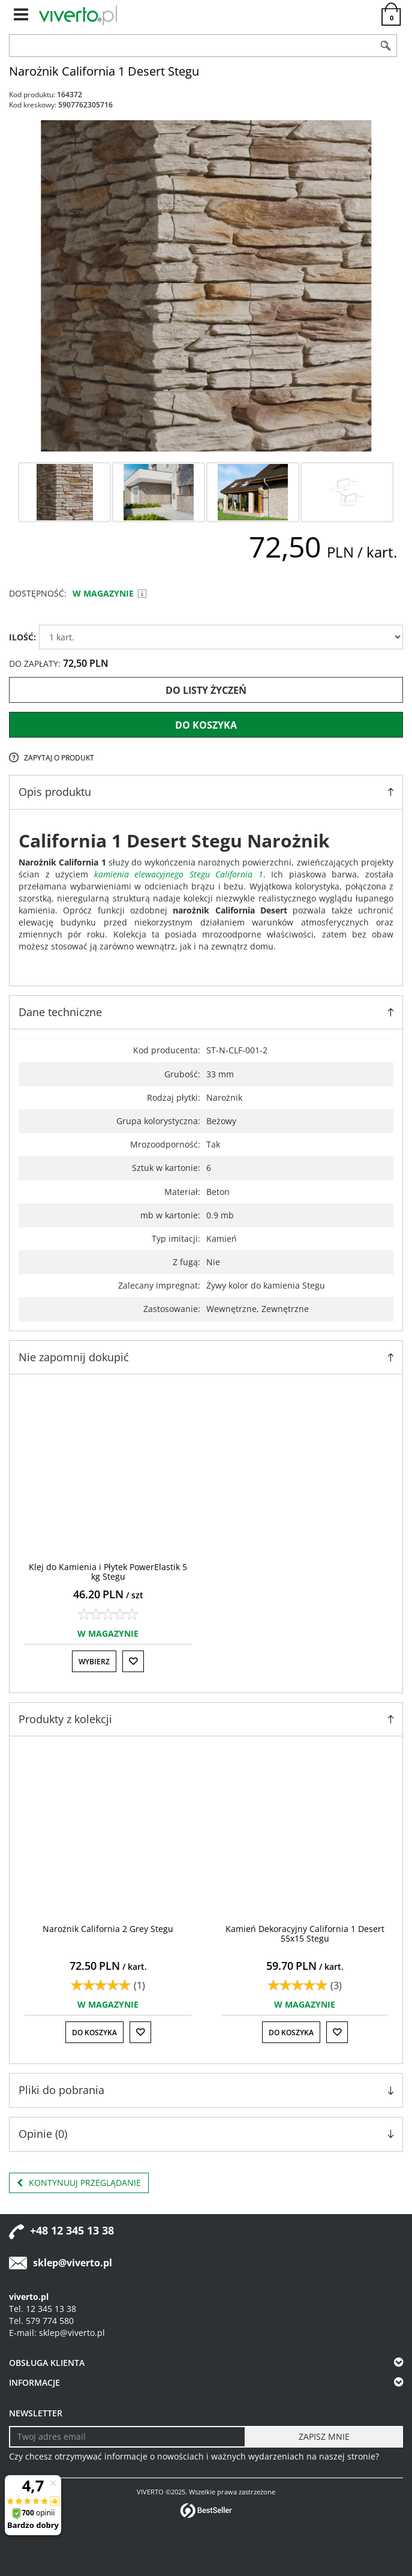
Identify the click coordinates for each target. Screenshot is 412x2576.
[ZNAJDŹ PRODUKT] (192, 45)
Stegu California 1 (226, 874)
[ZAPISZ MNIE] (323, 2437)
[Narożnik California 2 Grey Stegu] (108, 1928)
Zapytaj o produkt (59, 758)
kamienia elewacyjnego (139, 874)
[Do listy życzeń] (133, 1661)
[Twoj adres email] (127, 2437)
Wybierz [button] (94, 1662)
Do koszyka (206, 725)
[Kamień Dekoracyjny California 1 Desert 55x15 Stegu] (304, 1933)
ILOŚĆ (22, 637)
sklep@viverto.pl (72, 2262)
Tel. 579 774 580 (41, 2320)
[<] (19, 1900)
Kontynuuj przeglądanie (79, 2183)
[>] (393, 1900)
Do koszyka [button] (94, 2032)
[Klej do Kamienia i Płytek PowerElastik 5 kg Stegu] (108, 1571)
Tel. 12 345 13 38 (42, 2308)
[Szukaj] (385, 45)
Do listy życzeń (206, 690)
